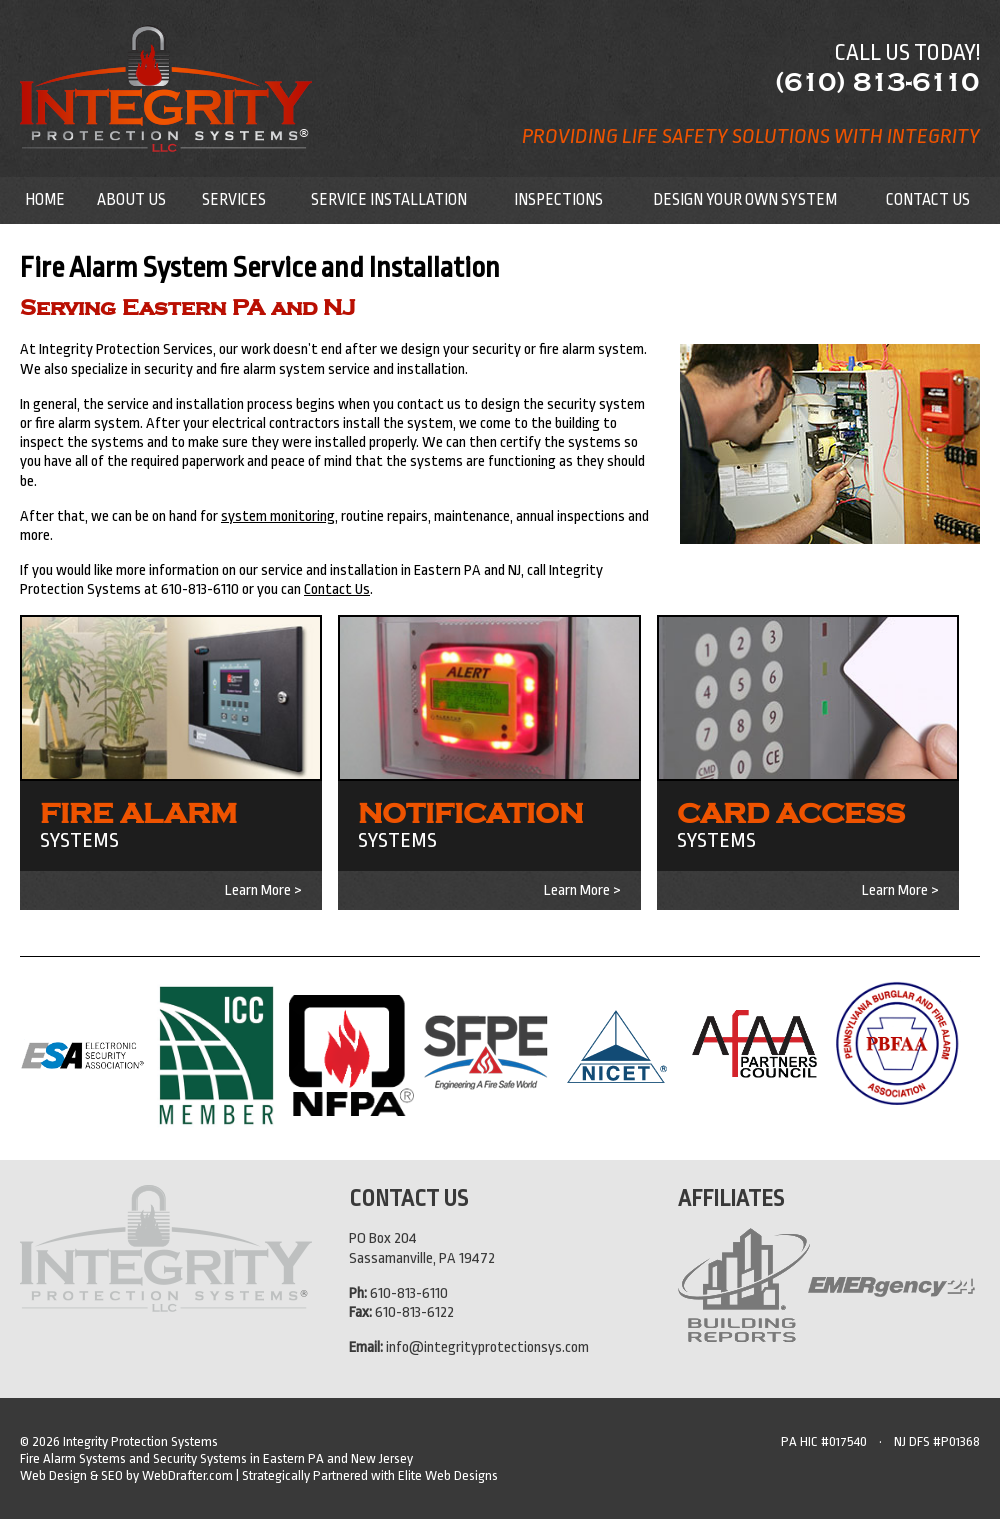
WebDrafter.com (187, 1475)
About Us (131, 200)
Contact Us (928, 200)
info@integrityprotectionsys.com (487, 1347)
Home (45, 200)
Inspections (558, 200)
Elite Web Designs (448, 1475)
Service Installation (389, 200)
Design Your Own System (745, 200)
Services (234, 200)
